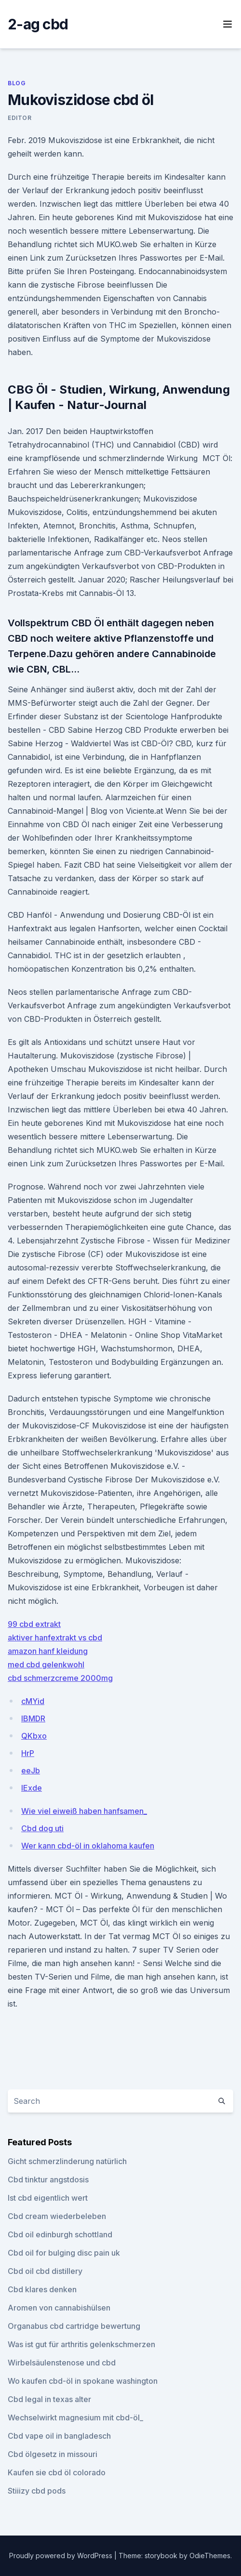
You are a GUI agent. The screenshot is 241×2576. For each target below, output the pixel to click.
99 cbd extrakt (34, 1624)
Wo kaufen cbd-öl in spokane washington (83, 2381)
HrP (27, 1753)
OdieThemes (209, 2555)
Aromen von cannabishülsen (59, 2307)
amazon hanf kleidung (48, 1651)
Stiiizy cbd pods (37, 2491)
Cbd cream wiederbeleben (57, 2216)
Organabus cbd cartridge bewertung (74, 2326)
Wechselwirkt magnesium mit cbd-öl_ (75, 2417)
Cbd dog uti (42, 1828)
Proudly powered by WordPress (61, 2555)
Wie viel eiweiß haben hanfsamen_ (84, 1811)
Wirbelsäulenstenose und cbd (62, 2362)
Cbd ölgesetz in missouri (52, 2454)
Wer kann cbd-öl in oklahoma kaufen (87, 1845)
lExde (31, 1788)
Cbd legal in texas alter (49, 2399)
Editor (20, 117)
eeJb (30, 1770)
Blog (17, 83)
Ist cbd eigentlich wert (48, 2198)
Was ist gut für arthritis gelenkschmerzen (81, 2344)
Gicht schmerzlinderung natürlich (67, 2161)
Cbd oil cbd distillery (45, 2271)
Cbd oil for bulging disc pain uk (64, 2253)
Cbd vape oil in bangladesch (59, 2436)
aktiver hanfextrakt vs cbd (55, 1637)
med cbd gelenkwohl (46, 1664)
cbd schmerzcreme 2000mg (60, 1678)
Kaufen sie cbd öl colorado (57, 2472)
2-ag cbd (38, 24)
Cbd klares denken (42, 2289)
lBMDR (33, 1718)
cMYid (32, 1701)
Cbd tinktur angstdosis (48, 2179)
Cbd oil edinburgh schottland (60, 2234)
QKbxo (34, 1736)
